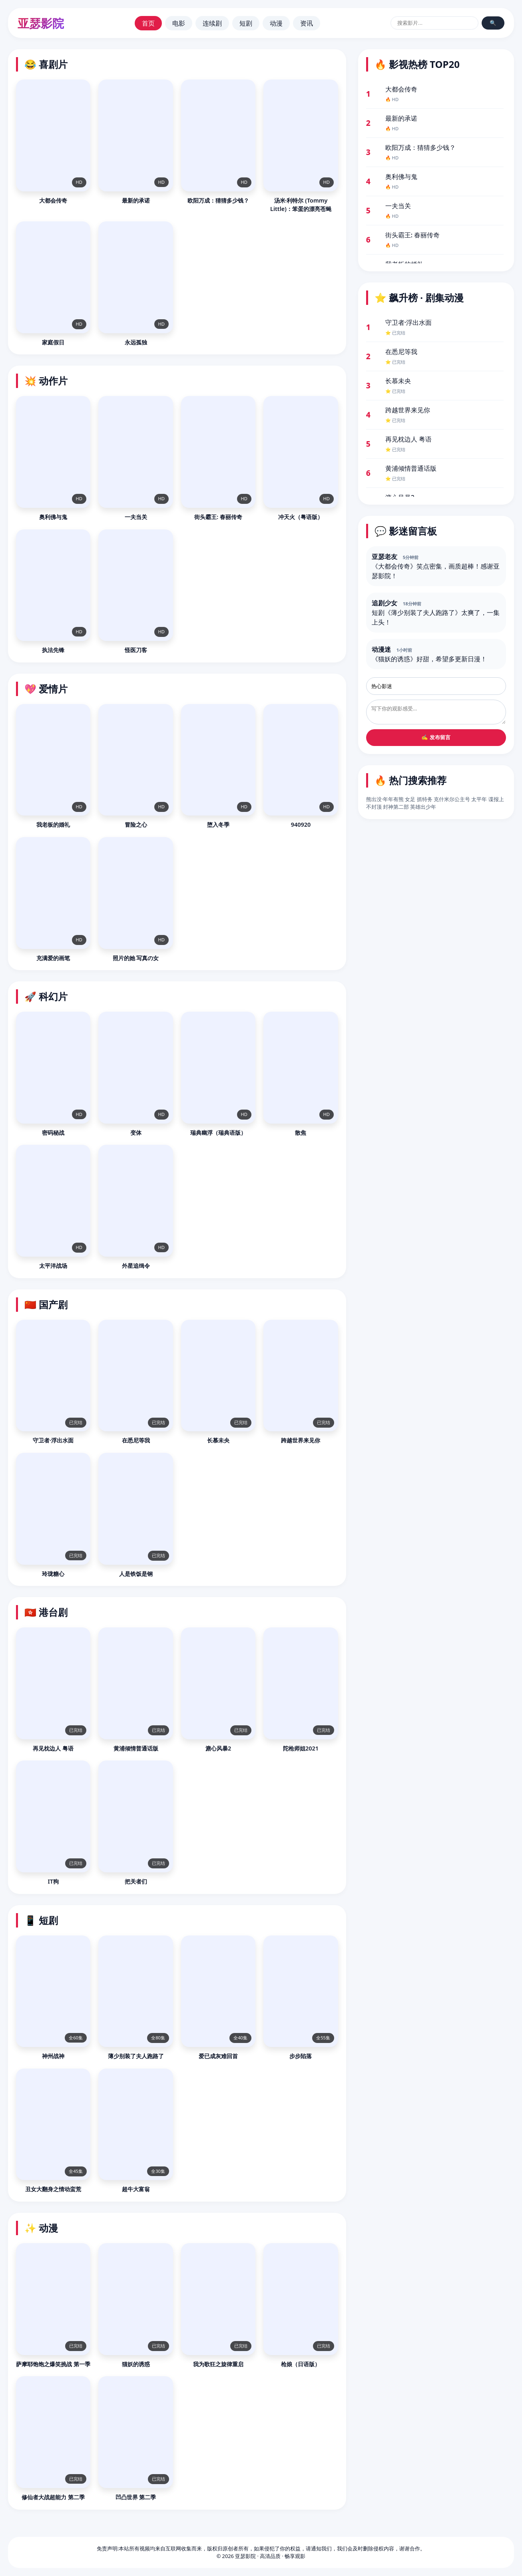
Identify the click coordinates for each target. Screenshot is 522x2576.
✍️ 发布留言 (435, 737)
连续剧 (212, 23)
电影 (178, 23)
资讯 (306, 23)
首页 (148, 23)
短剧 (245, 23)
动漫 (276, 23)
